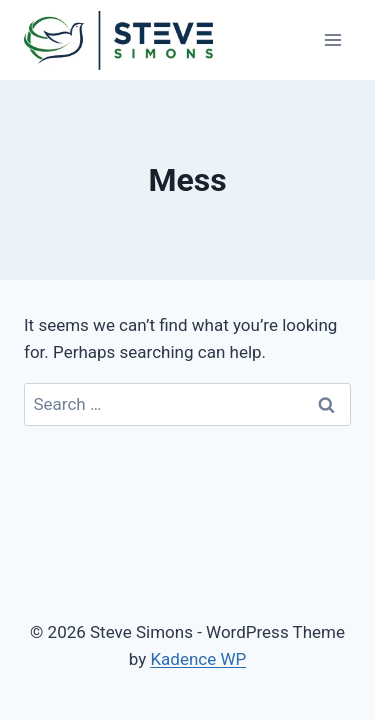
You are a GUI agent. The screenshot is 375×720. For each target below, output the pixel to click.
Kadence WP (198, 659)
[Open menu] (332, 39)
